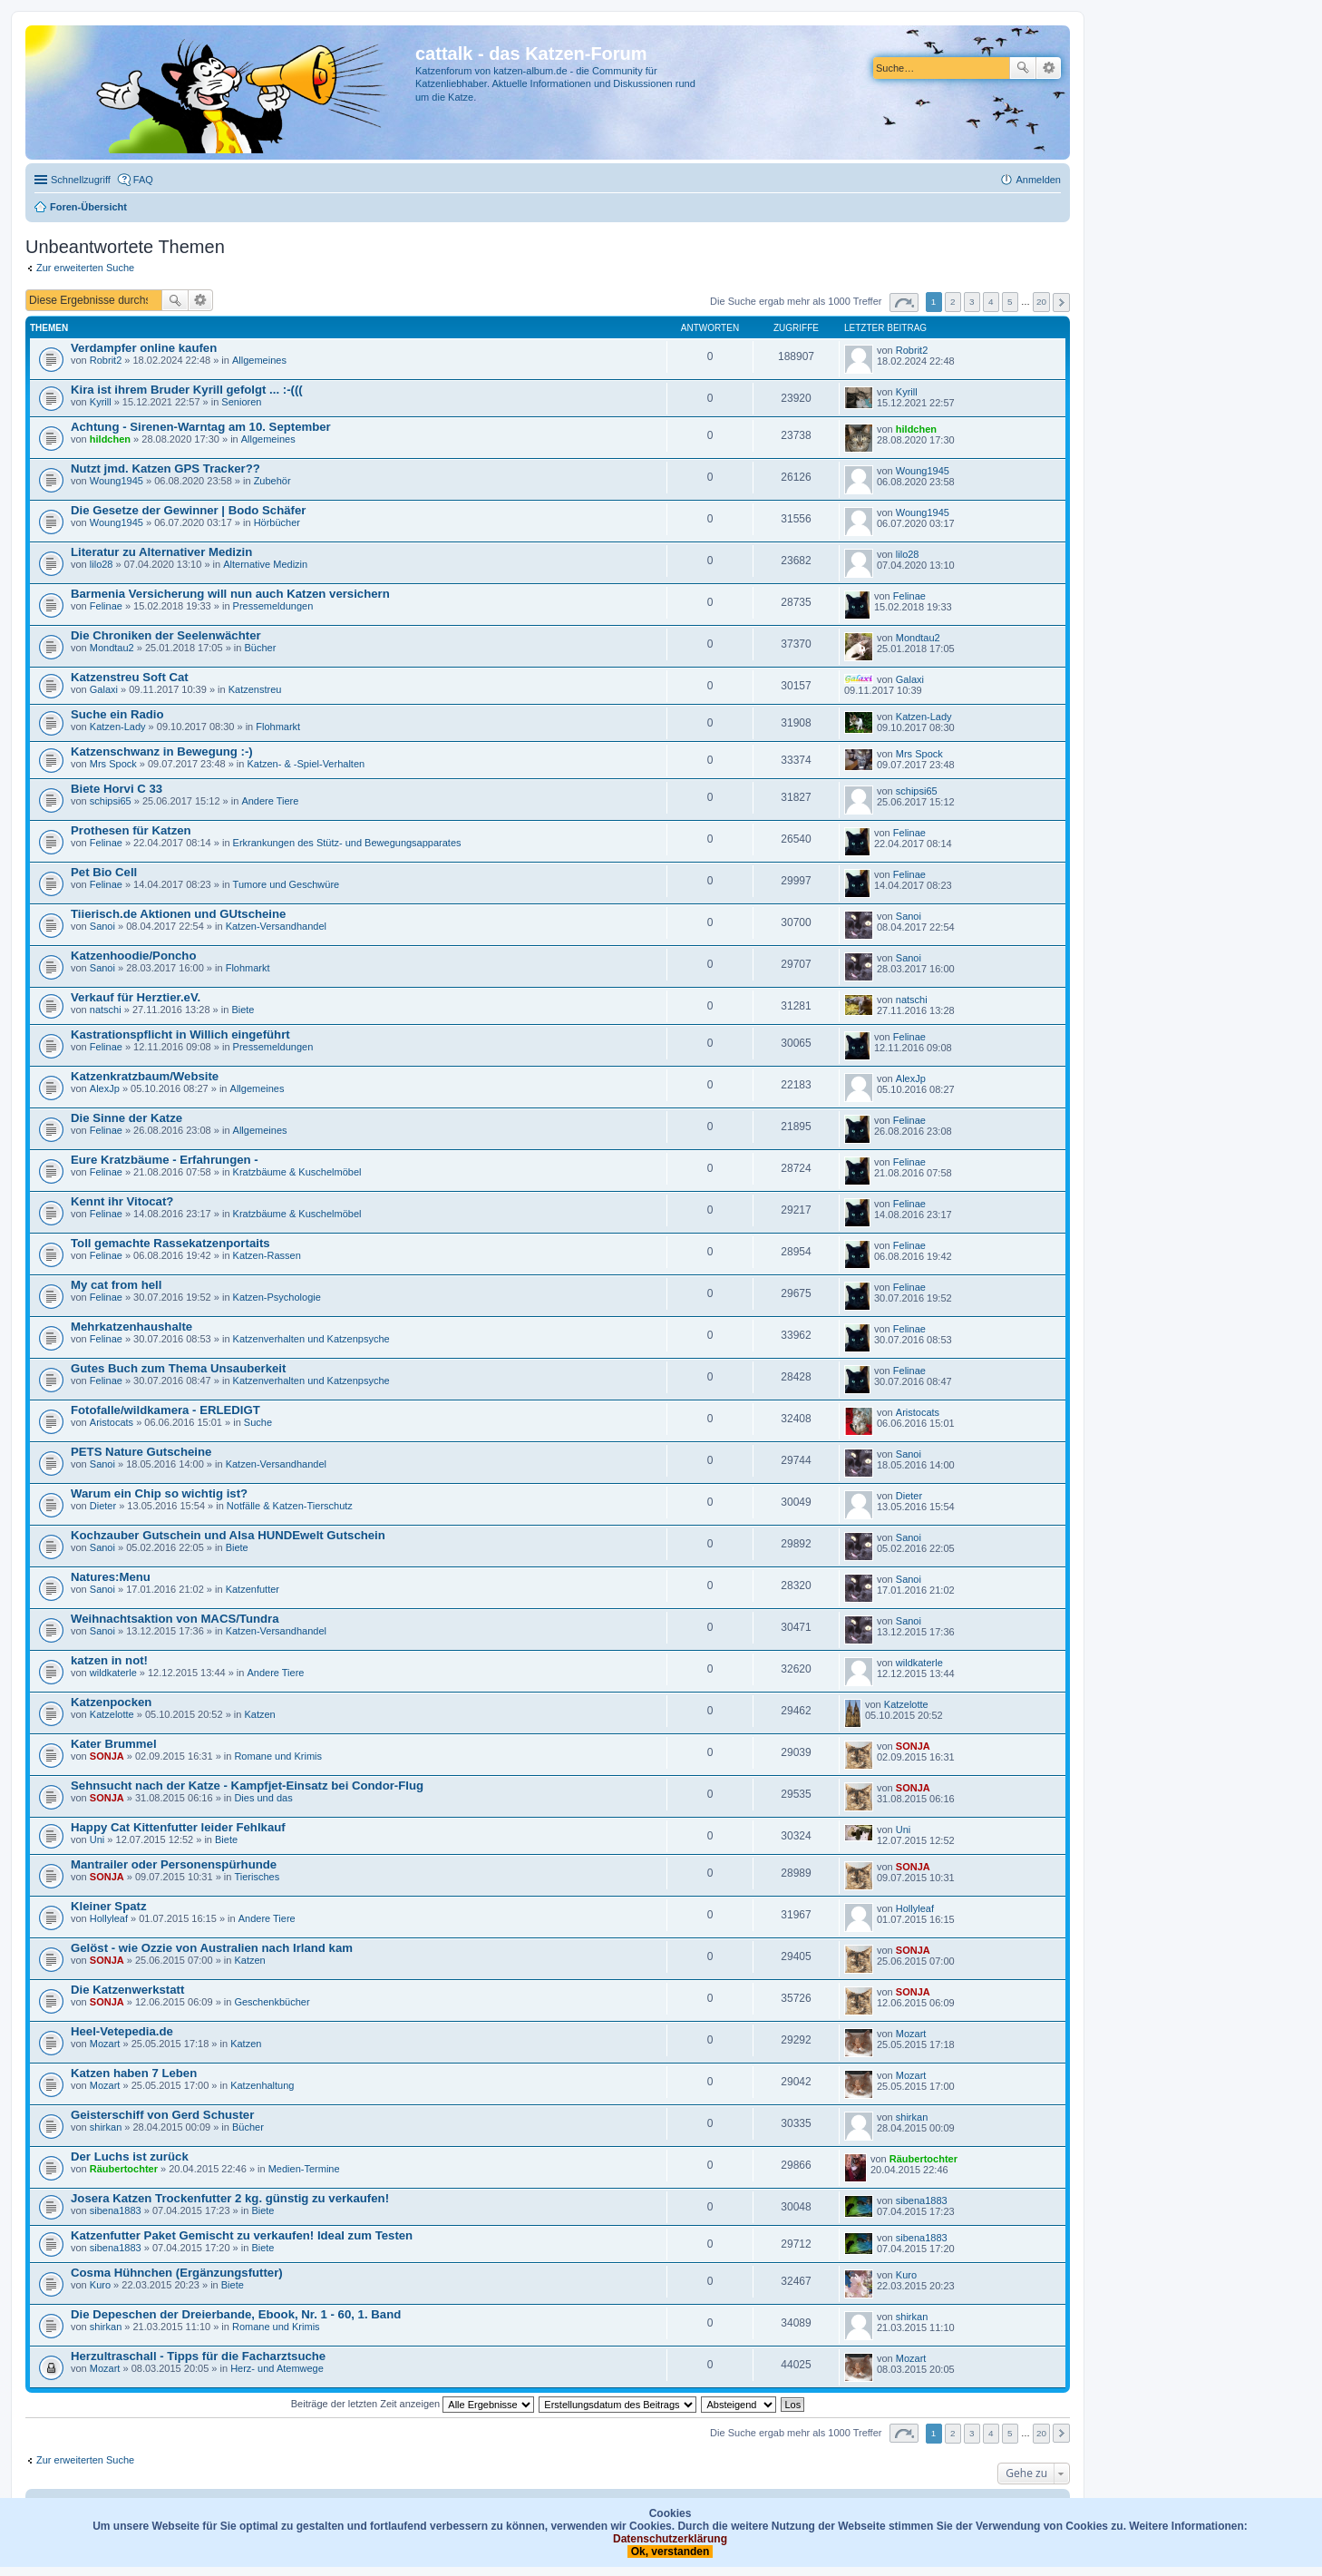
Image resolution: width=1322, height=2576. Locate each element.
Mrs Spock (113, 763)
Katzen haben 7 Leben (134, 2073)
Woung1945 (116, 480)
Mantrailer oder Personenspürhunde (174, 1864)
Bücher (260, 647)
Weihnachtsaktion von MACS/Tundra (175, 1618)
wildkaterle (113, 1672)
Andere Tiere (269, 800)
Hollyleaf (109, 1918)
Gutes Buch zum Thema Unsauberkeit (178, 1368)
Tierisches (256, 1876)
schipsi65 (110, 800)
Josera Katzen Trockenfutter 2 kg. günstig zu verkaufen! (230, 2198)
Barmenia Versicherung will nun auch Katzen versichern (230, 593)
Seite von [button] (904, 302)
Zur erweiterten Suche (85, 267)
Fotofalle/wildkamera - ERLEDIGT (165, 1410)
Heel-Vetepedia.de (122, 2031)
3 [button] (972, 302)
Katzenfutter (252, 1589)
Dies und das (263, 1797)
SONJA (107, 1756)
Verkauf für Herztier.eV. (135, 997)
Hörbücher (277, 522)
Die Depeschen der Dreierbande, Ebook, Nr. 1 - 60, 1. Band (236, 2314)
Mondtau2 (112, 647)
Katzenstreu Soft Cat (130, 677)
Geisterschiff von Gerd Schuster (162, 2115)
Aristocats (111, 1422)
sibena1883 (115, 2210)
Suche (1022, 68)
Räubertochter (124, 2168)
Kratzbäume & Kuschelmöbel (297, 1171)
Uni (97, 1839)
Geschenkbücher (271, 2001)
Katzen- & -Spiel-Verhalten (306, 763)
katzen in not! (109, 1660)
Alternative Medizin (265, 564)
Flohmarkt (278, 726)
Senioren (241, 401)
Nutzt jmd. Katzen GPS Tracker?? (165, 468)
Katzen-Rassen (267, 1255)
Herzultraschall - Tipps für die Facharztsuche (198, 2356)
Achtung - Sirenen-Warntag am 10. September (201, 427)
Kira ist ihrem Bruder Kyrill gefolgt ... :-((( (187, 389)
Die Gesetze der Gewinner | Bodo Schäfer (188, 510)
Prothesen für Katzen (131, 830)
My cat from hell (116, 1285)
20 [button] (1041, 302)
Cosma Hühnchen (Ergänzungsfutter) (177, 2272)
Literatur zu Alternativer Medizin (161, 552)
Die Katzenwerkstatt (127, 1989)
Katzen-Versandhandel (276, 926)
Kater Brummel (114, 1744)
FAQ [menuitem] (143, 179)
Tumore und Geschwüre (286, 884)
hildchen (110, 439)
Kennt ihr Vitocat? (122, 1201)
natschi (106, 1009)
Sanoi (102, 926)
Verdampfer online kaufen (144, 348)
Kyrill (101, 401)
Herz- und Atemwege (277, 2368)
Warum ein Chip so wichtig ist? (159, 1493)
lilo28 (101, 564)
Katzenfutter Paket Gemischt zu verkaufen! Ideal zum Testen (242, 2235)
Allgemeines (259, 360)
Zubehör (272, 480)
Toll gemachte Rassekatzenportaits (170, 1243)
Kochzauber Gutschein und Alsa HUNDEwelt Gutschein (228, 1535)
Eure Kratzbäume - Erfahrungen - (164, 1159)
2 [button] (953, 302)
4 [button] (991, 302)
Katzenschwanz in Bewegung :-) (162, 751)
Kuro (100, 2284)
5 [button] (1010, 302)
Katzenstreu (255, 689)
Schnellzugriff (81, 179)
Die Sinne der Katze (126, 1118)
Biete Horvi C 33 (116, 788)
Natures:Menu (111, 1577)
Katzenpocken (111, 1702)
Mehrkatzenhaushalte (131, 1326)
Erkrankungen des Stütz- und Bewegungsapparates (347, 842)
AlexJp (105, 1088)
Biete (242, 1009)
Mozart (105, 2043)
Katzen (259, 1714)
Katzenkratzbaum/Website (145, 1076)
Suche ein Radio (117, 714)
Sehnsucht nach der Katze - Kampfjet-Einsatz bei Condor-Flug (247, 1785)
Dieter (103, 1505)
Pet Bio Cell (104, 872)
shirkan (106, 2127)
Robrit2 (106, 360)
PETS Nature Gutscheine (141, 1452)
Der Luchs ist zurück (130, 2156)
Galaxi (104, 689)
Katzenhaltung (262, 2085)
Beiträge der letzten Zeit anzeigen (413, 2403)
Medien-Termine (304, 2168)
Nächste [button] (1061, 302)
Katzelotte (112, 1714)
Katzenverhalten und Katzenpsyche (311, 1338)
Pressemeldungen (273, 605)
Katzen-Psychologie (277, 1297)
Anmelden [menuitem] (1038, 179)
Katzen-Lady (118, 726)
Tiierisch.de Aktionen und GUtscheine (178, 914)
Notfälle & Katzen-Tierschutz (290, 1505)
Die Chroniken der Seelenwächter (166, 635)
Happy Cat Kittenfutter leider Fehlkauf (178, 1827)
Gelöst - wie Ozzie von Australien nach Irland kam (212, 1948)
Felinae (106, 605)
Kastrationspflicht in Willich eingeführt (180, 1034)
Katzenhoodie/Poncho (133, 955)
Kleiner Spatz (109, 1906)
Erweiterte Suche (1048, 68)
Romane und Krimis (278, 1756)
